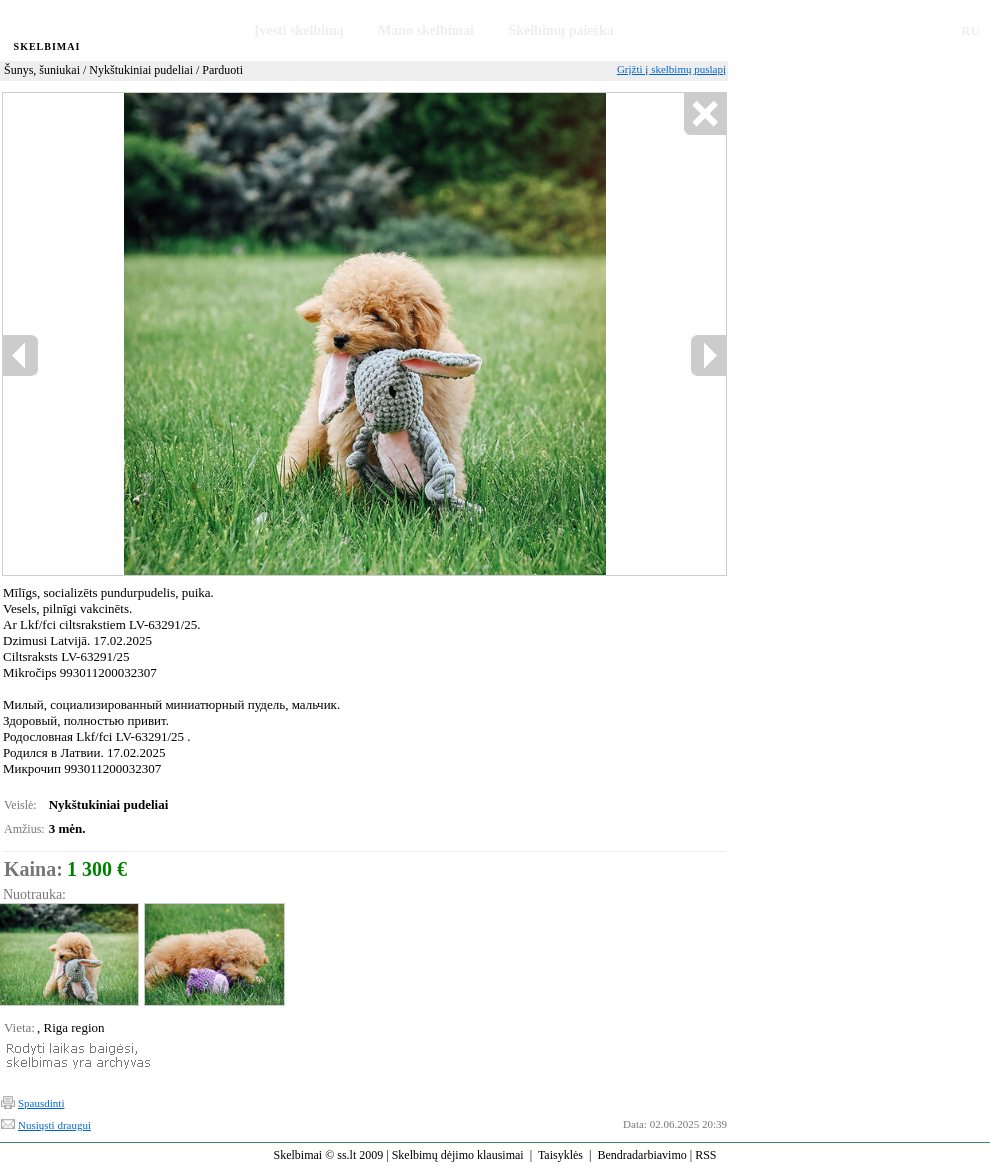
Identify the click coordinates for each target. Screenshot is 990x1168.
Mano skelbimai (426, 30)
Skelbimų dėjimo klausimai (458, 1155)
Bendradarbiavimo (641, 1155)
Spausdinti (41, 1103)
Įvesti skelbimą (299, 30)
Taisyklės (560, 1155)
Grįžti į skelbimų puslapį (671, 69)
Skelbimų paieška (560, 30)
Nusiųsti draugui (54, 1125)
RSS (705, 1155)
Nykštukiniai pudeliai (141, 70)
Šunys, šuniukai (42, 70)
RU (970, 30)
